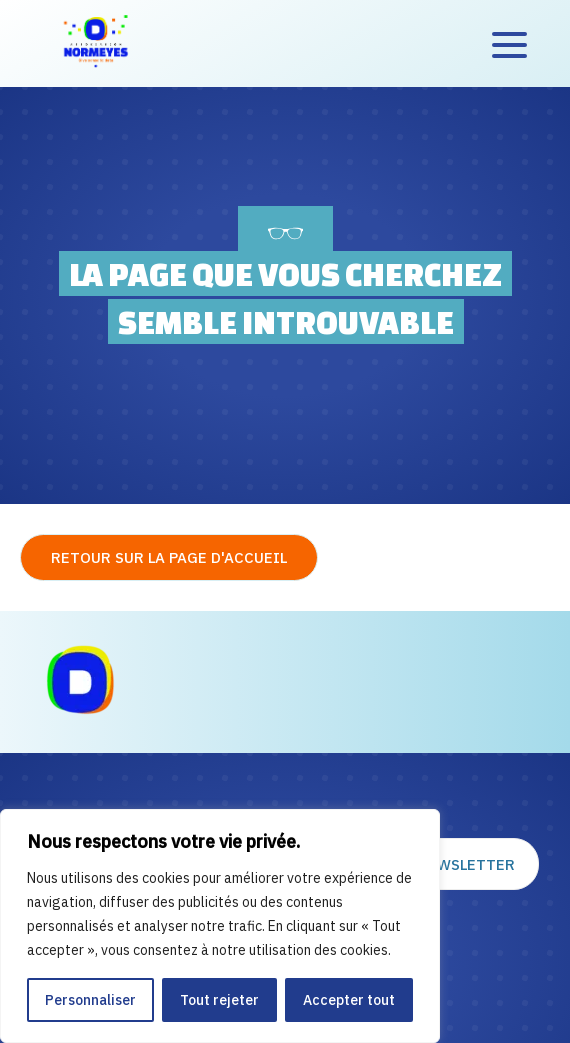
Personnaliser (90, 1000)
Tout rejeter (219, 1000)
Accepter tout (349, 1000)
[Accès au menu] (509, 44)
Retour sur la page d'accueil (169, 557)
